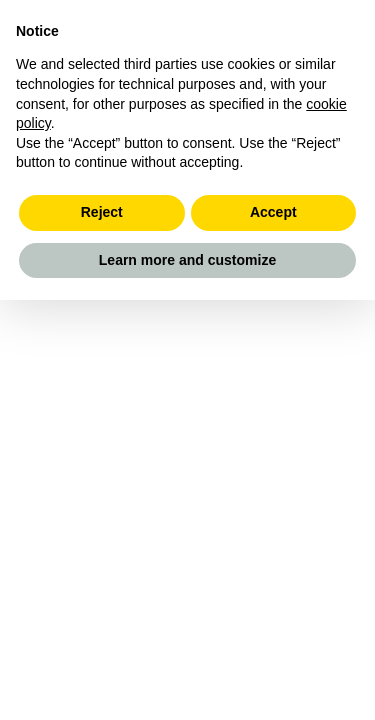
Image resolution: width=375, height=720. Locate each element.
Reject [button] (102, 212)
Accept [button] (273, 212)
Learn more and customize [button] (187, 260)
